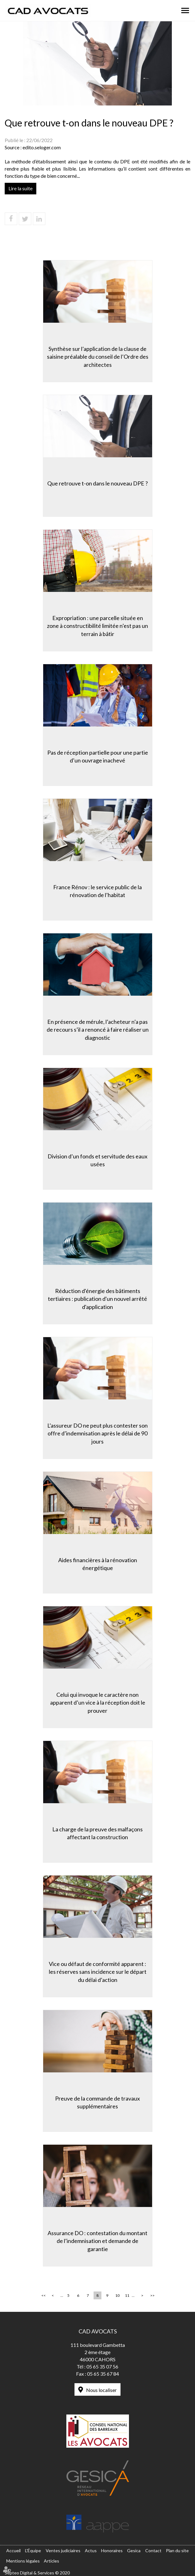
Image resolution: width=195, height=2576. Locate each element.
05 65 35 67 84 (103, 2374)
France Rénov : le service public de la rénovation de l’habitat (97, 891)
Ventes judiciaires (63, 2550)
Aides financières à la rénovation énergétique (97, 1564)
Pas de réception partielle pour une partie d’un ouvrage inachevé (97, 756)
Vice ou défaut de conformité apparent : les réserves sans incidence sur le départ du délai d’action (97, 1971)
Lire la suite (20, 188)
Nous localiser (101, 2390)
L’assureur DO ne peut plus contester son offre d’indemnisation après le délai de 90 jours (97, 1433)
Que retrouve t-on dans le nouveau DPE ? (97, 483)
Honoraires (112, 2550)
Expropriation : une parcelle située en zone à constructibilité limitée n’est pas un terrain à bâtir (97, 625)
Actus (91, 2550)
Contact (153, 2550)
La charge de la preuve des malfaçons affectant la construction (97, 1833)
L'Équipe (33, 2550)
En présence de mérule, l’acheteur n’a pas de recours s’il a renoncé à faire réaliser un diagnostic (98, 1029)
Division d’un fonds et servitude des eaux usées (97, 1160)
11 (127, 2295)
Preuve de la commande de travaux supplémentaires (97, 2102)
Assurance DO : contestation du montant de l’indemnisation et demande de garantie (97, 2241)
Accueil (13, 2550)
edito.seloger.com (42, 147)
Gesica (134, 2550)
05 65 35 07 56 (102, 2366)
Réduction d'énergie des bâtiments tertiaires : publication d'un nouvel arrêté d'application (97, 1298)
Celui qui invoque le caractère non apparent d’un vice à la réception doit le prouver (97, 1702)
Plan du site (177, 2550)
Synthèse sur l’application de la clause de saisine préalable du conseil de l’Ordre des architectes (97, 356)
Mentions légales (23, 2560)
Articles (51, 2560)
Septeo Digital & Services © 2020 (37, 2572)
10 (117, 2295)
